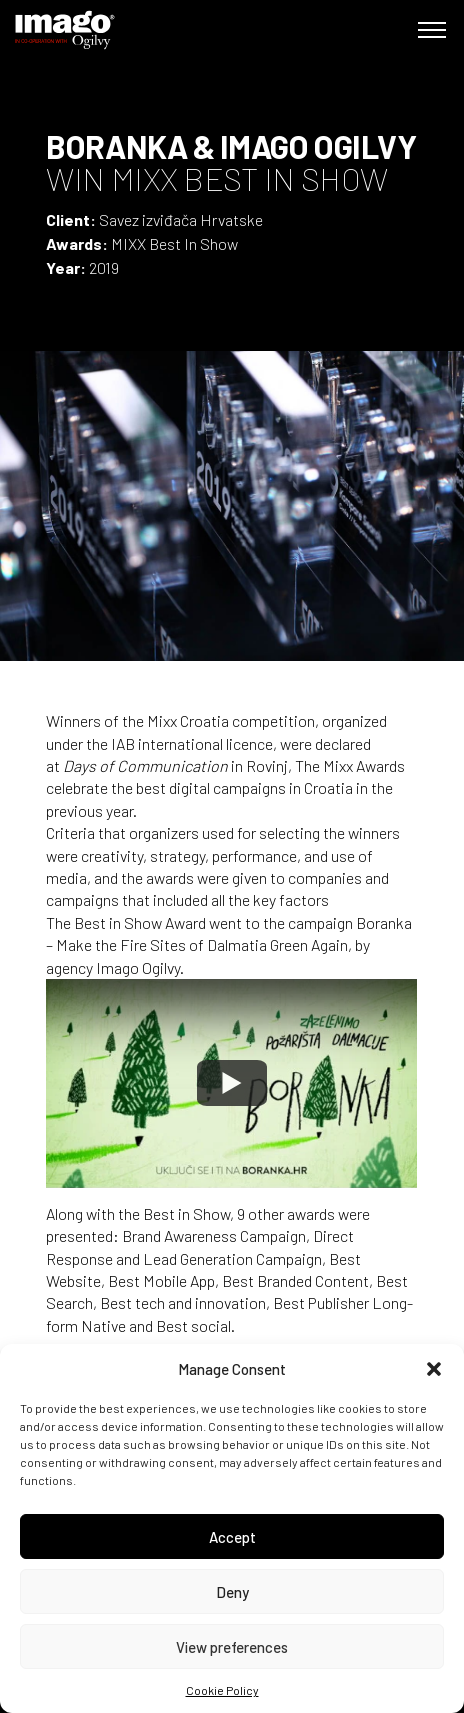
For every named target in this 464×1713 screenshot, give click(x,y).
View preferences (232, 1647)
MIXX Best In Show (174, 243)
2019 (104, 267)
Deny (232, 1592)
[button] (434, 1369)
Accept (232, 1537)
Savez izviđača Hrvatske (181, 219)
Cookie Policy (222, 1690)
